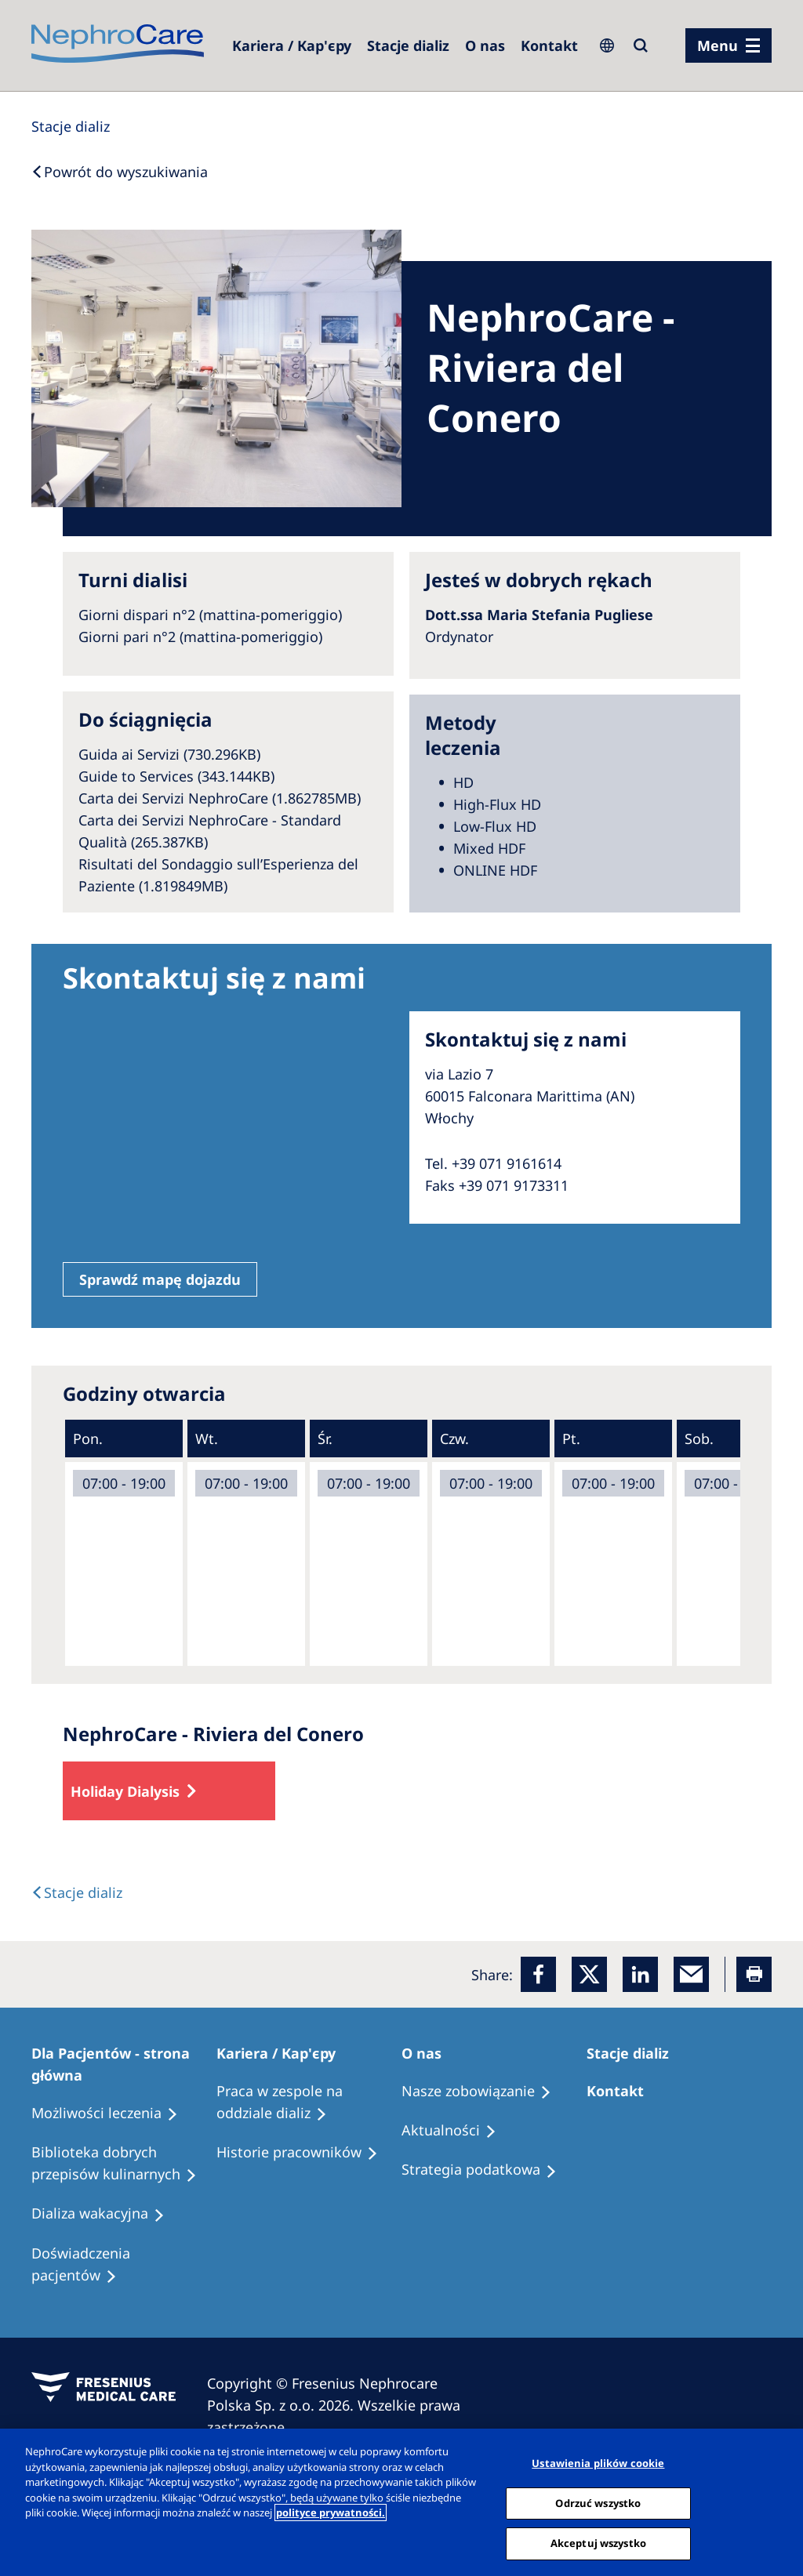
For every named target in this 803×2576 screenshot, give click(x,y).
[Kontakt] (549, 45)
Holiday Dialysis (125, 1791)
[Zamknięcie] (778, 2500)
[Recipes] (123, 2163)
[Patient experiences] (123, 2265)
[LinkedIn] (640, 1974)
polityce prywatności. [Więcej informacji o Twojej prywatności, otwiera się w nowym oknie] (330, 2512)
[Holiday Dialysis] (105, 2214)
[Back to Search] (119, 172)
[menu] (728, 45)
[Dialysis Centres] (291, 45)
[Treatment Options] (111, 2113)
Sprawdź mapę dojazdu (160, 1279)
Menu (717, 45)
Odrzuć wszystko (598, 2503)
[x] (589, 1974)
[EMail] (691, 1974)
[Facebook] (538, 1974)
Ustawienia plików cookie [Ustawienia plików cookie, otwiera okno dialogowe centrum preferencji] (598, 2463)
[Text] (76, 1892)
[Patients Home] (123, 2064)
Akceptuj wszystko (598, 2543)
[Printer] (754, 1974)
